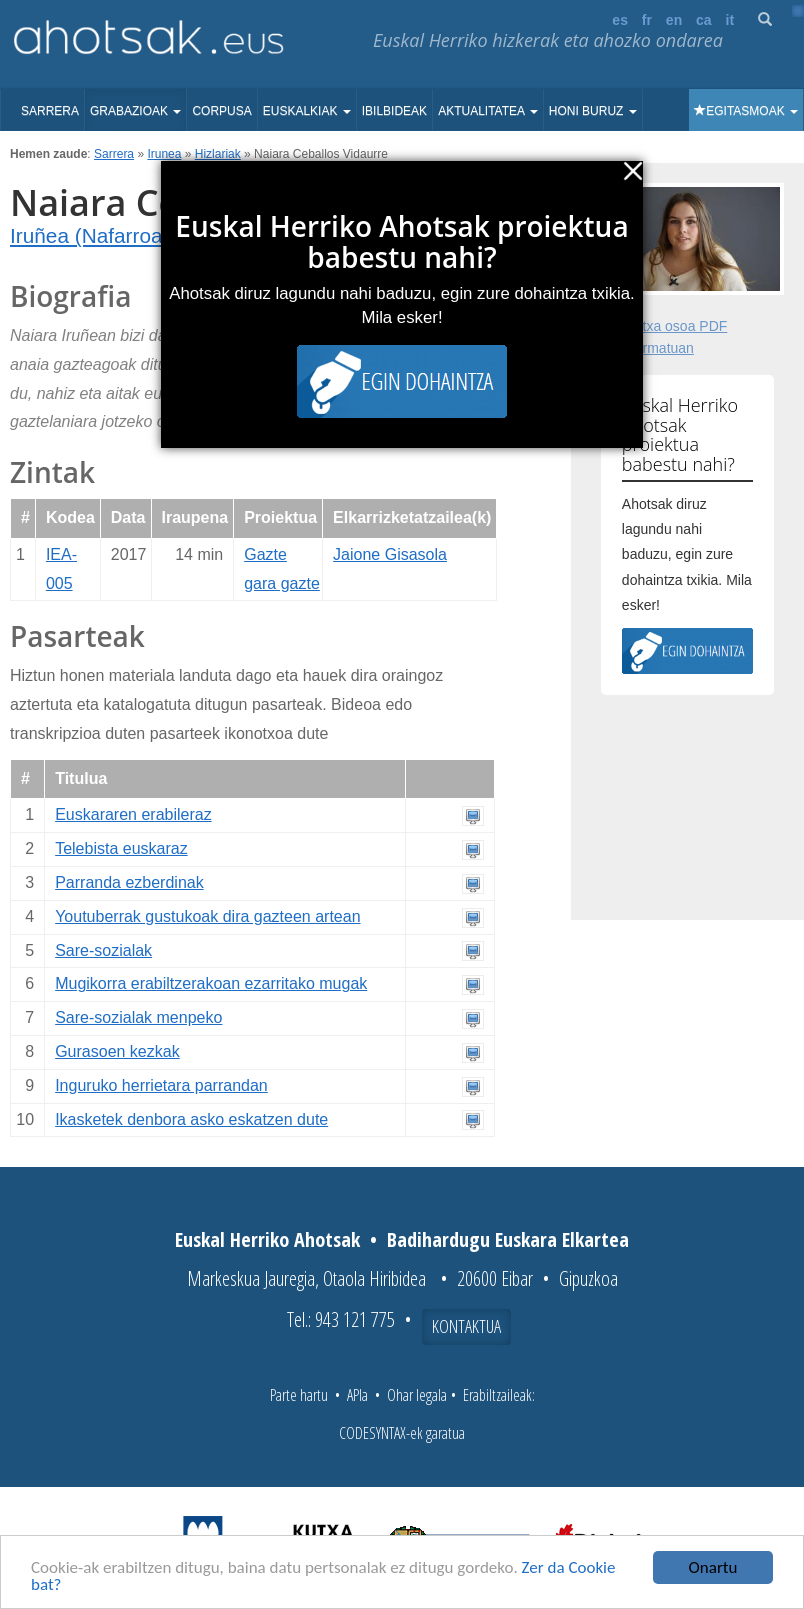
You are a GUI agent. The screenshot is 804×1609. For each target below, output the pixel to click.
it (730, 20)
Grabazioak (135, 111)
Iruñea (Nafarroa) (90, 235)
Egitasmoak (746, 111)
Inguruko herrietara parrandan (161, 1085)
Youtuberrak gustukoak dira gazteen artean (207, 916)
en (674, 20)
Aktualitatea (488, 111)
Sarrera (50, 111)
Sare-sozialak (103, 950)
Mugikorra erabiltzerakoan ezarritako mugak (211, 983)
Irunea (164, 154)
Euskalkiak (307, 111)
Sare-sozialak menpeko (138, 1017)
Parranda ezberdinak (129, 882)
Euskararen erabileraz (133, 814)
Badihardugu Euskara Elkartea (508, 1239)
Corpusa (221, 111)
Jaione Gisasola (390, 554)
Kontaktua (466, 1326)
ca (704, 20)
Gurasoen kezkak (117, 1051)
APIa (357, 1395)
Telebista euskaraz (121, 848)
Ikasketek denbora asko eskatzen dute (191, 1119)
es (620, 20)
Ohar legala (417, 1395)
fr (647, 20)
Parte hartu (299, 1395)
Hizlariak (218, 154)
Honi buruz (593, 111)
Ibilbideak (394, 111)
